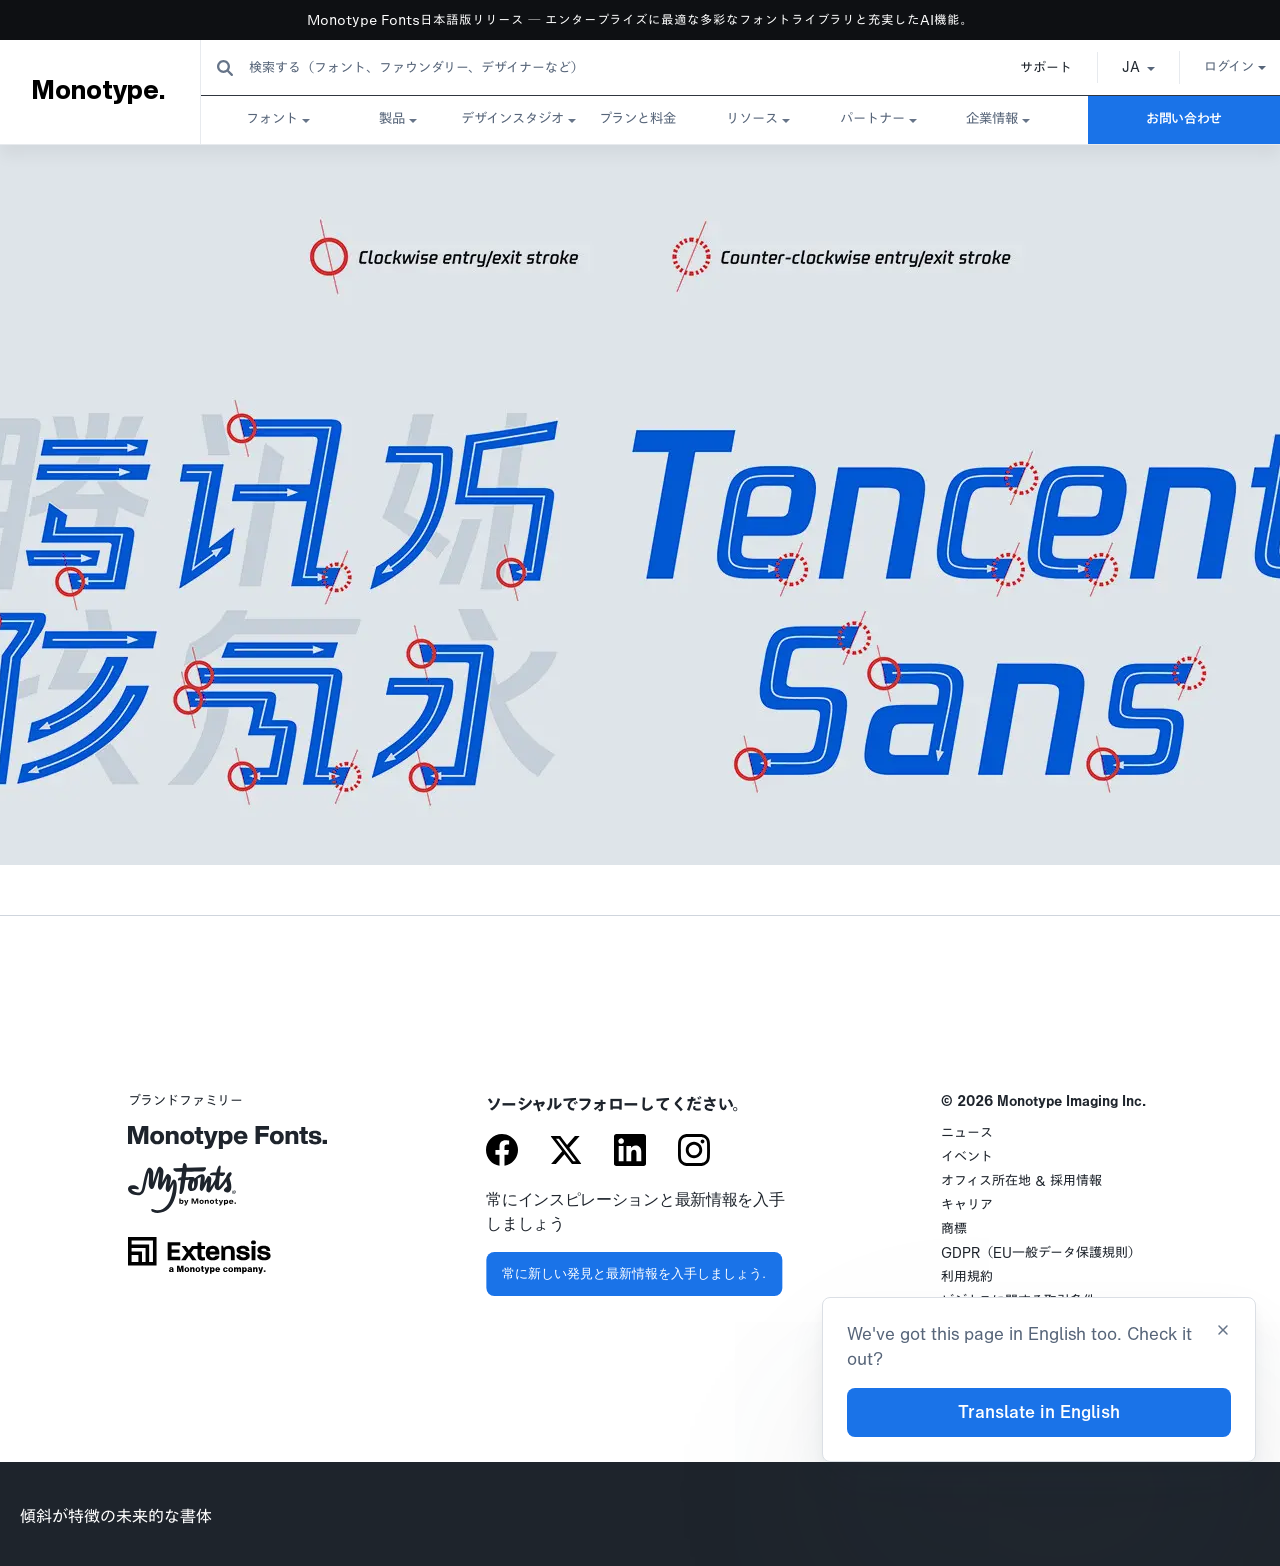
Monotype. (98, 91)
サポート (1024, 68)
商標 (954, 1229)
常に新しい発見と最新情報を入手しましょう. (634, 1273)
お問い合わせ (1184, 119)
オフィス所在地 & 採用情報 (1021, 1181)
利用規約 (967, 1277)
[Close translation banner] (1223, 1332)
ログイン (1213, 67)
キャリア (967, 1205)
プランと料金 (637, 119)
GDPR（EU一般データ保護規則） (1041, 1253)
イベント (967, 1157)
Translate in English (1039, 1412)
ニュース (967, 1133)
